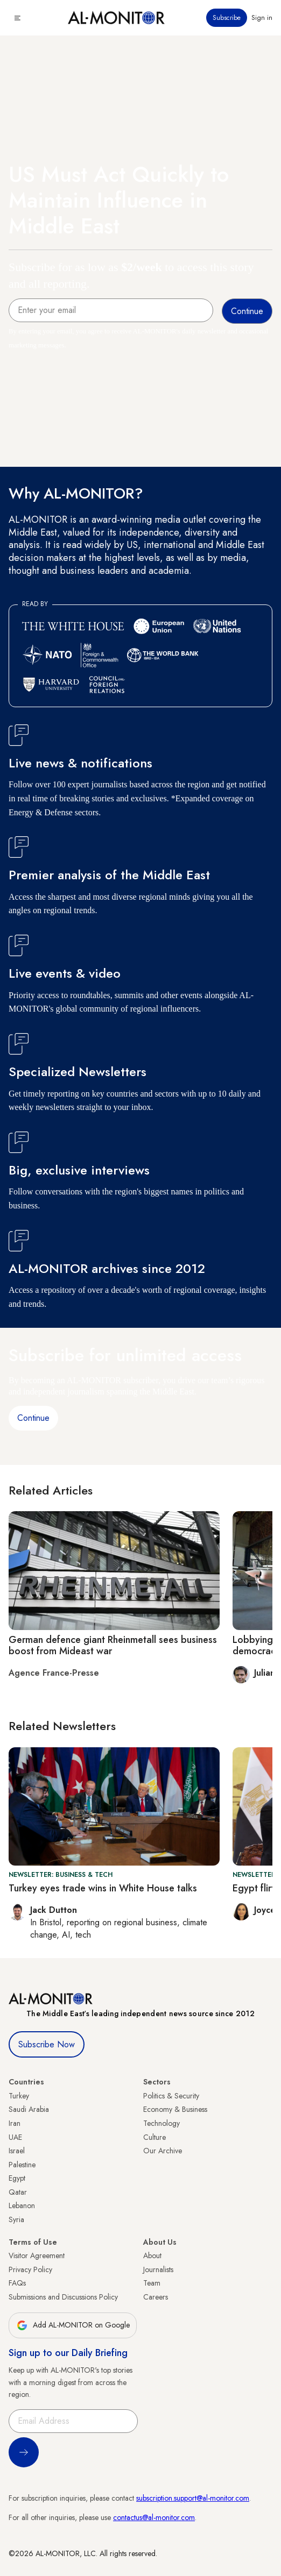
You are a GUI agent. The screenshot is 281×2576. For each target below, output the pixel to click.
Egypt (17, 2178)
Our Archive (162, 2150)
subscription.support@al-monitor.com (192, 2498)
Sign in (261, 18)
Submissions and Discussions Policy (63, 2297)
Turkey (19, 2095)
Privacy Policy (30, 2269)
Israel (17, 2150)
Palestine (22, 2164)
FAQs (17, 2283)
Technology (161, 2123)
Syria (16, 2219)
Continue (33, 1418)
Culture (154, 2137)
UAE (15, 2137)
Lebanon (22, 2205)
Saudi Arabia (29, 2109)
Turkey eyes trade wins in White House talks (103, 1888)
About (152, 2255)
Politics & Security (171, 2095)
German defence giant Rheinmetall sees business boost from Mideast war (113, 1646)
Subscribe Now (46, 2044)
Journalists (158, 2269)
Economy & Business (175, 2109)
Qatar (18, 2192)
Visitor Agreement (37, 2255)
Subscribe (227, 18)
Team (151, 2283)
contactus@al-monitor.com (154, 2517)
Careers (155, 2297)
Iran (14, 2123)
